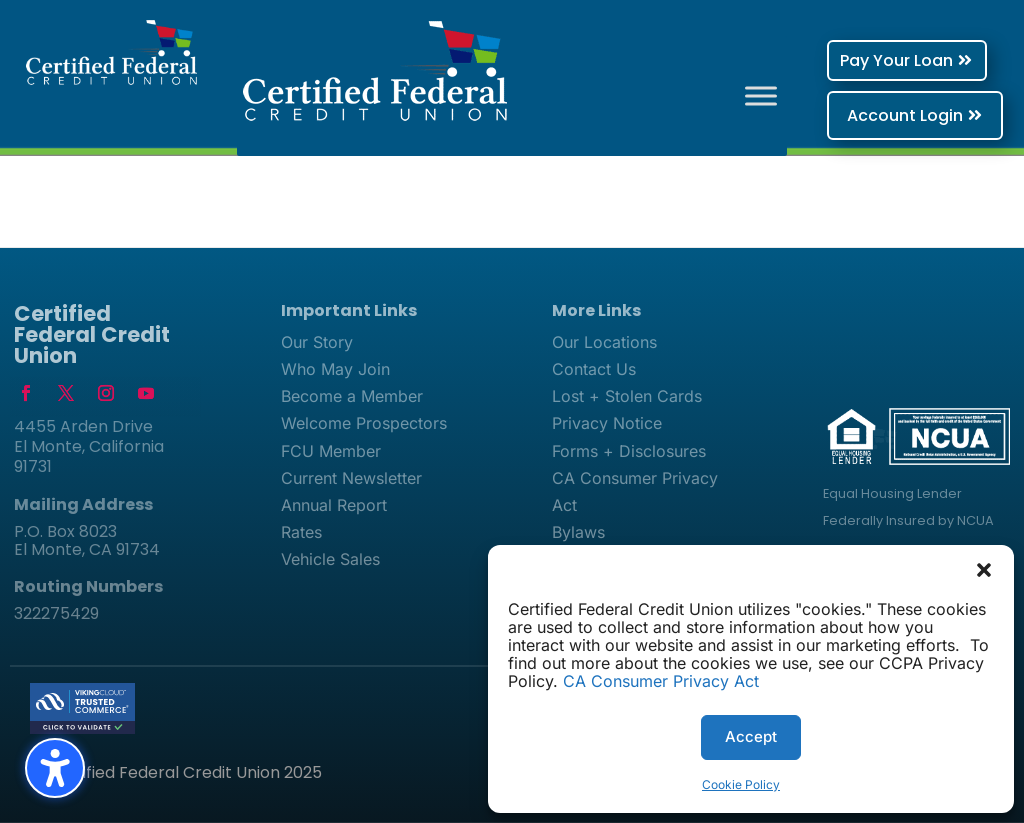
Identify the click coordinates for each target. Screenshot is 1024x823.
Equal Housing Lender (892, 493)
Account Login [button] (905, 115)
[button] (984, 570)
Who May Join (335, 369)
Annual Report (334, 505)
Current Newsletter (351, 478)
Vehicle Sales (330, 559)
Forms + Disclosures (629, 451)
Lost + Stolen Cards (627, 396)
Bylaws (578, 532)
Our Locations (604, 342)
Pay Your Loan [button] (896, 60)
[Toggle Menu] (761, 95)
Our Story (317, 342)
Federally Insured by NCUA (908, 520)
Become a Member (352, 396)
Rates (301, 532)
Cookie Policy (741, 784)
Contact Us (594, 369)
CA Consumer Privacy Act (661, 681)
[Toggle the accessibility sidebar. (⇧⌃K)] (55, 768)
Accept (751, 736)
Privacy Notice (607, 423)
